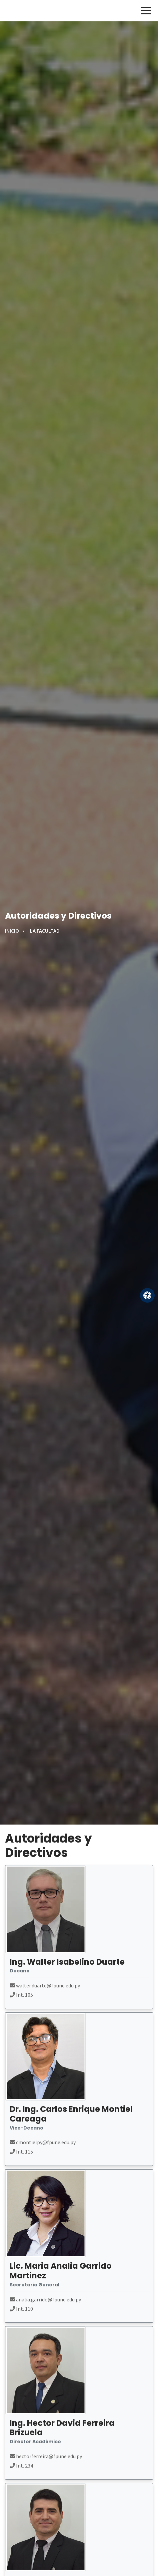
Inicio (12, 930)
